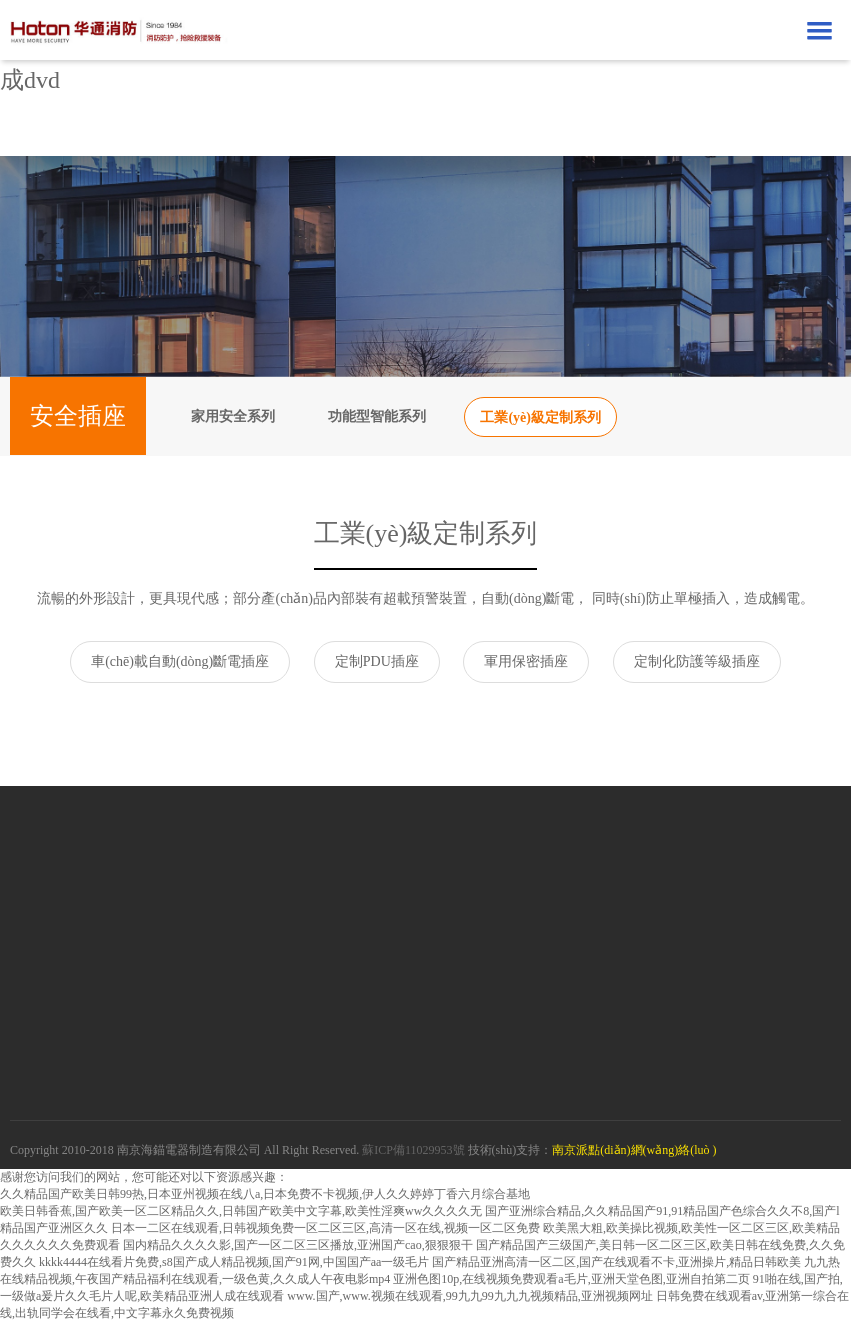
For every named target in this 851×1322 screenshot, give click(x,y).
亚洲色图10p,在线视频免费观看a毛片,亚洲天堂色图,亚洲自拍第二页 (571, 1279)
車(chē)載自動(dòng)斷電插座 (180, 661)
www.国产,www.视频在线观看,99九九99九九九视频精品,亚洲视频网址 (469, 1296)
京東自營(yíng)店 (101, 930)
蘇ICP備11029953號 (413, 1150)
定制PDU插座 (377, 661)
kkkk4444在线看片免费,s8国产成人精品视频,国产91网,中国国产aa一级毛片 (234, 1262)
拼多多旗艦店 (91, 986)
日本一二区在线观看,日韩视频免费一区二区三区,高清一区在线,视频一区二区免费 (325, 1228)
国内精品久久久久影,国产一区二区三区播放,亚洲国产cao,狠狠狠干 (298, 1245)
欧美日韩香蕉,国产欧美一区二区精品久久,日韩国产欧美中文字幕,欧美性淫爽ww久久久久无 (241, 1211)
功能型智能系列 (377, 416)
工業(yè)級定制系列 (540, 417)
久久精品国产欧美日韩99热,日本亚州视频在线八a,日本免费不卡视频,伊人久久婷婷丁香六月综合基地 (265, 1194)
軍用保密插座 (526, 661)
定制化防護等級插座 (697, 661)
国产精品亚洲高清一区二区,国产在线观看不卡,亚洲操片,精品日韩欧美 (616, 1262)
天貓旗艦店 (84, 902)
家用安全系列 (233, 416)
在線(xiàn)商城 (93, 859)
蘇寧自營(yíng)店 (101, 958)
